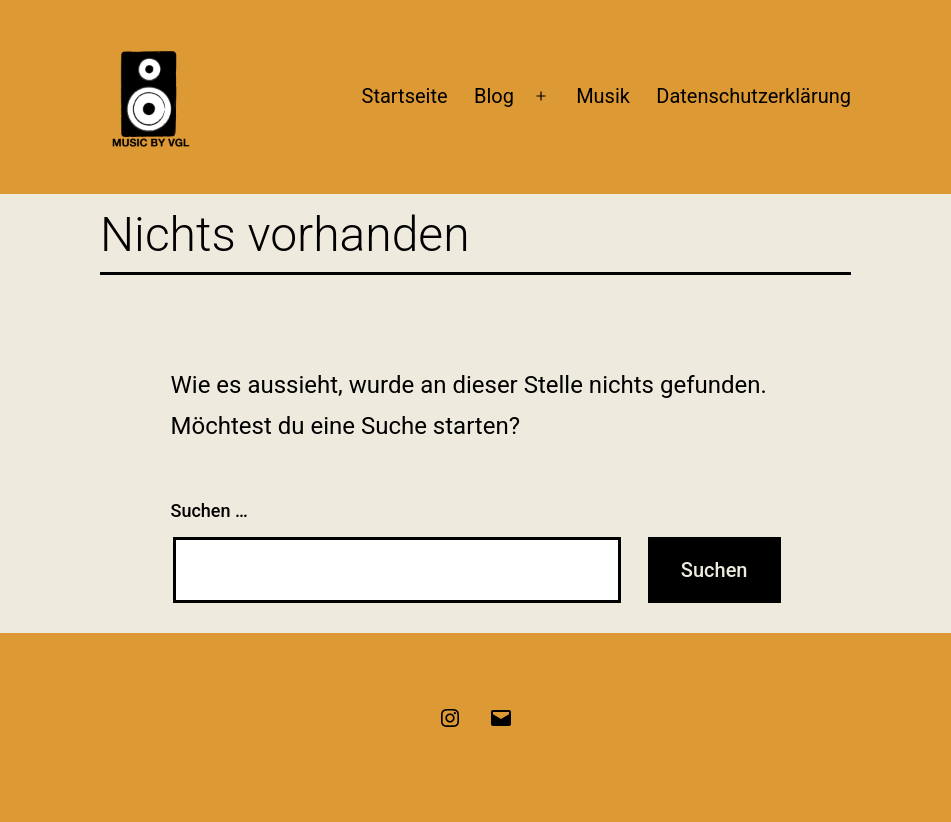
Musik (603, 96)
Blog (494, 96)
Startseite (405, 96)
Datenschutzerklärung (753, 96)
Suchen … (209, 510)
